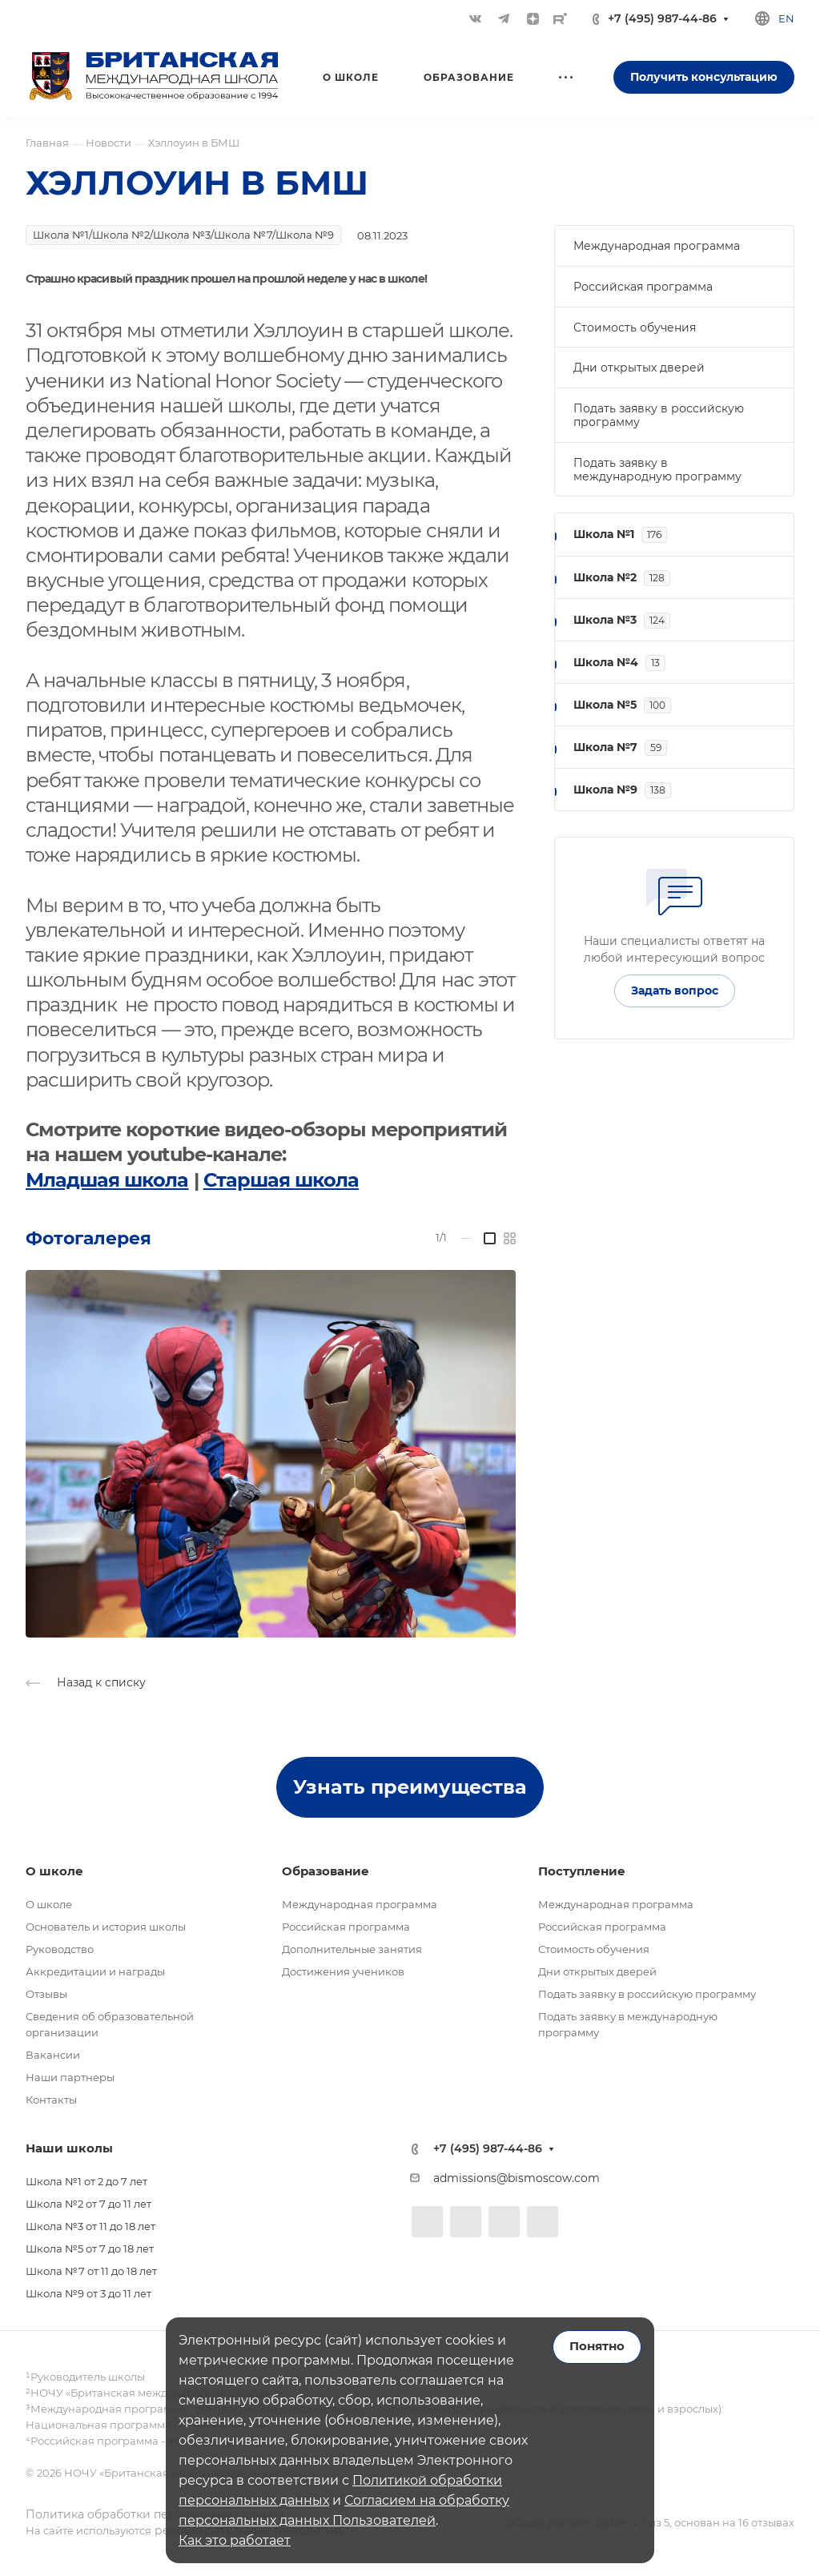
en (786, 18)
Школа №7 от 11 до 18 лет (91, 2271)
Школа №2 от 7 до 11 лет (88, 2203)
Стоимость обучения (634, 327)
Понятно (597, 2346)
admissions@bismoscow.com (516, 2178)
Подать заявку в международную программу (657, 470)
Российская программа (643, 286)
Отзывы (46, 1993)
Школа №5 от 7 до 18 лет (90, 2248)
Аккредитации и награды (95, 1971)
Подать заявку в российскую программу (658, 415)
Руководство (60, 1949)
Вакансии (53, 2054)
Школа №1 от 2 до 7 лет (86, 2181)
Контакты (51, 2099)
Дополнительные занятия (352, 1949)
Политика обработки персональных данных (155, 2514)
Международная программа (656, 246)
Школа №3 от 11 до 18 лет (90, 2226)
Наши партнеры (70, 2077)
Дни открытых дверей (639, 367)
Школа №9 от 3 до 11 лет (88, 2293)
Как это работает (235, 2540)
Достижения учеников (343, 1971)
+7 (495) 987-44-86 (662, 19)
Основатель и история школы (106, 1926)
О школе (49, 1904)
